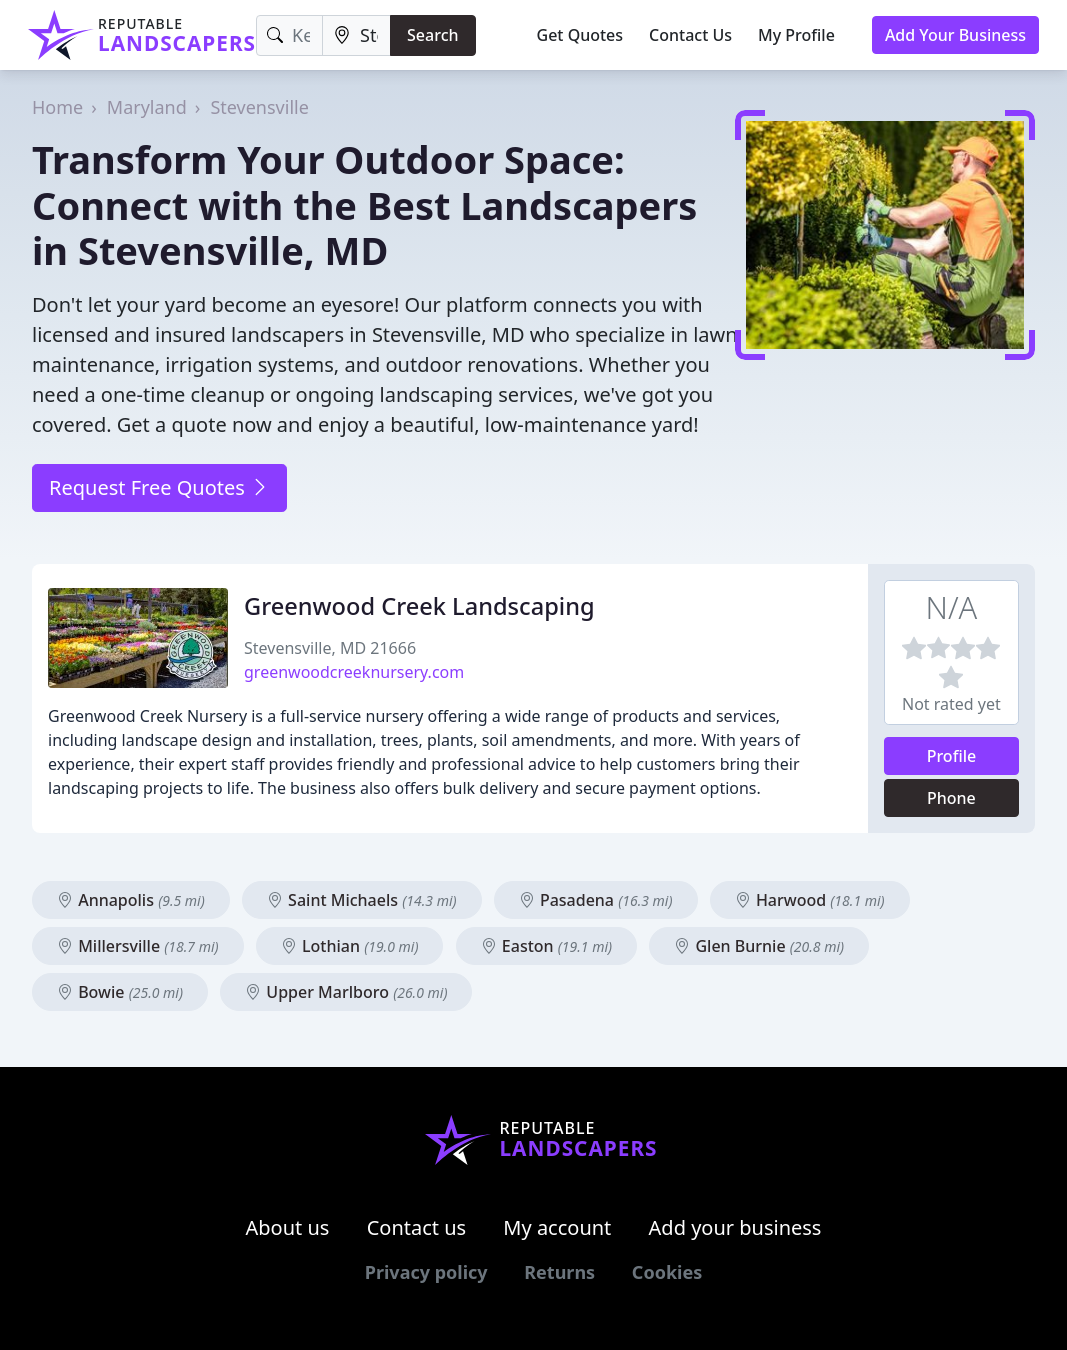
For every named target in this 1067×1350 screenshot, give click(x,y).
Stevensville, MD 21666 (330, 648)
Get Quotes (580, 35)
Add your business (735, 1227)
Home (57, 107)
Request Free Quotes (159, 487)
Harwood (810, 900)
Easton (546, 946)
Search (432, 35)
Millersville (138, 946)
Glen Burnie (759, 946)
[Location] (356, 35)
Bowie (120, 992)
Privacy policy (426, 1272)
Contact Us (690, 35)
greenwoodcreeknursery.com (354, 672)
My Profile (796, 35)
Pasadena (596, 900)
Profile (952, 756)
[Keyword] (289, 35)
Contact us (417, 1227)
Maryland (147, 107)
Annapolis (131, 900)
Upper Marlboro (346, 992)
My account (557, 1227)
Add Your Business (955, 35)
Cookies (667, 1272)
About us (288, 1227)
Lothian (350, 946)
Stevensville (259, 107)
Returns (559, 1272)
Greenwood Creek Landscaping (419, 606)
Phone (951, 798)
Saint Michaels (362, 900)
